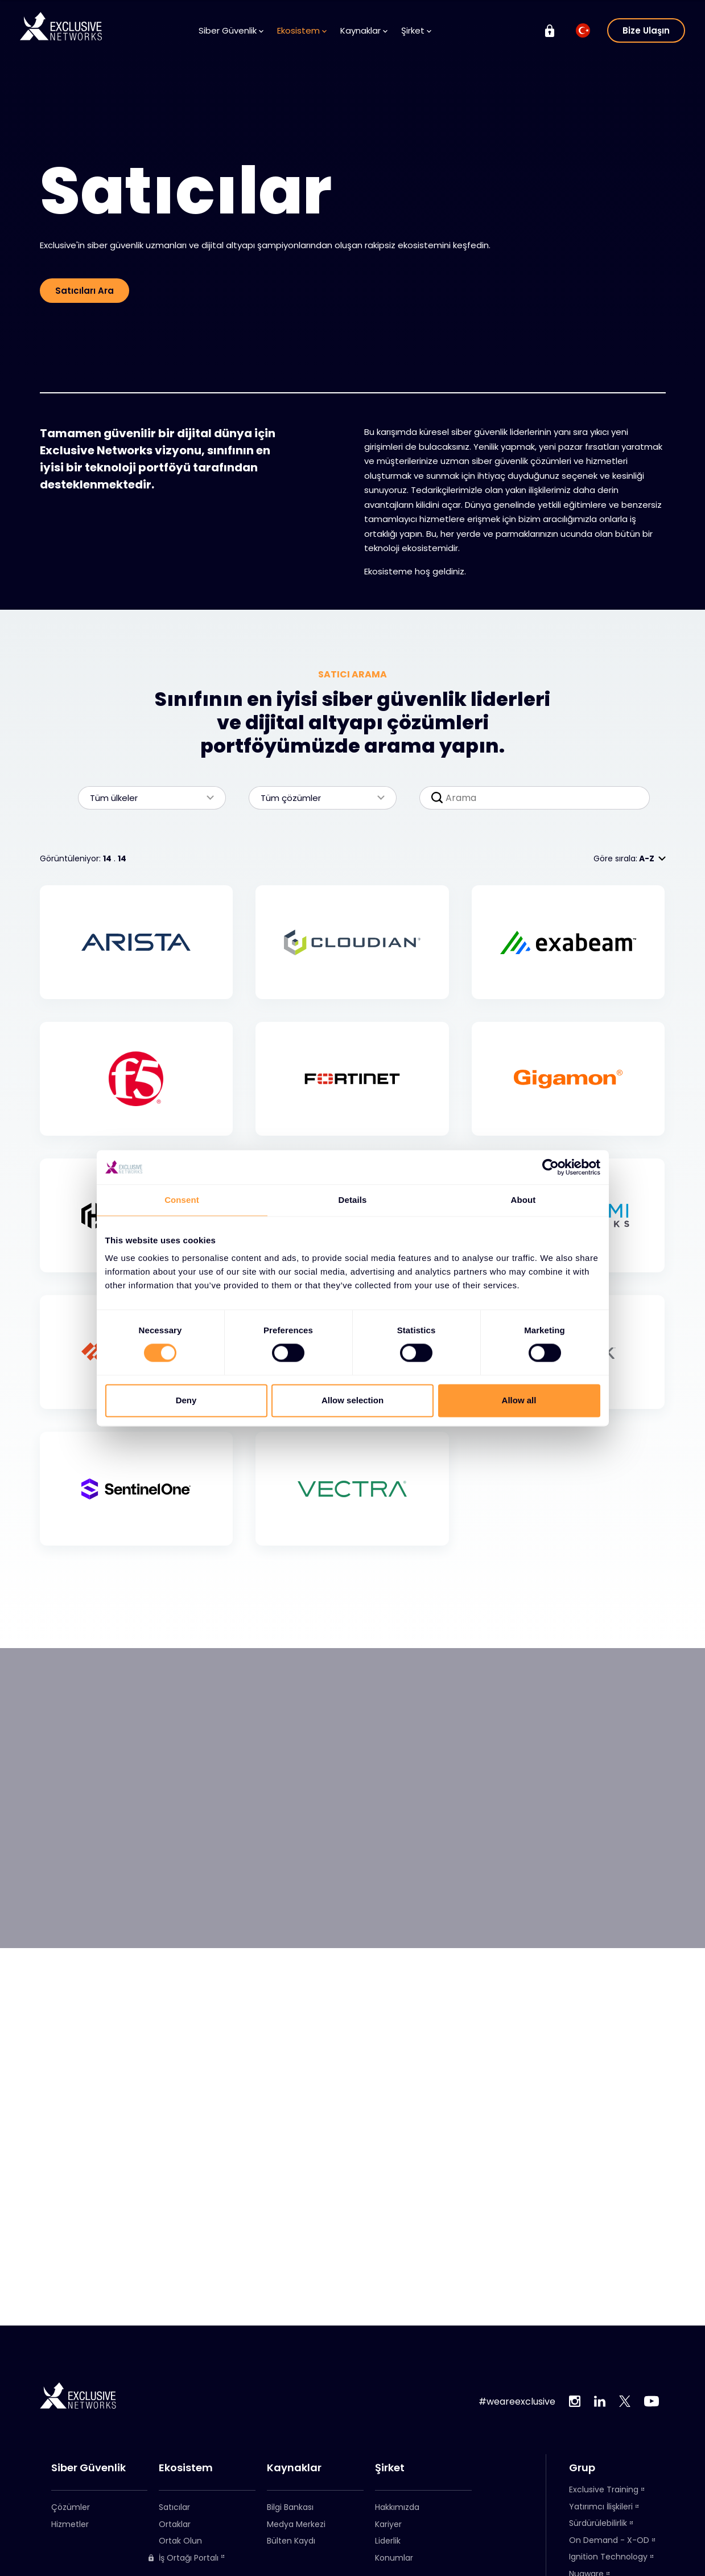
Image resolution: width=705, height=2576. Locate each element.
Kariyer (388, 2524)
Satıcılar (174, 2507)
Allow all (519, 1400)
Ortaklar (175, 2524)
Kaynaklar (363, 30)
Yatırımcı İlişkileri (601, 2506)
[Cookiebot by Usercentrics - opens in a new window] (550, 1167)
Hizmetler (70, 2524)
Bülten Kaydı (291, 2540)
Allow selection (352, 1400)
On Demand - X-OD (609, 2540)
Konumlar (394, 2557)
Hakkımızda (397, 2507)
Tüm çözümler (317, 798)
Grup (582, 2468)
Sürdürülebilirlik (598, 2523)
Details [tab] (353, 1200)
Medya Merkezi (296, 2524)
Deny (186, 1400)
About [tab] (523, 1200)
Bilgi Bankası (290, 2507)
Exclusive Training (603, 2489)
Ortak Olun (180, 2540)
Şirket (416, 30)
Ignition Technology (608, 2556)
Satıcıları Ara (84, 291)
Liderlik (388, 2540)
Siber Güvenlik (231, 30)
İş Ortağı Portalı (182, 2558)
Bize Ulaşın (646, 30)
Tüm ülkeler (146, 798)
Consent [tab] (181, 1200)
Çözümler (70, 2507)
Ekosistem (302, 30)
